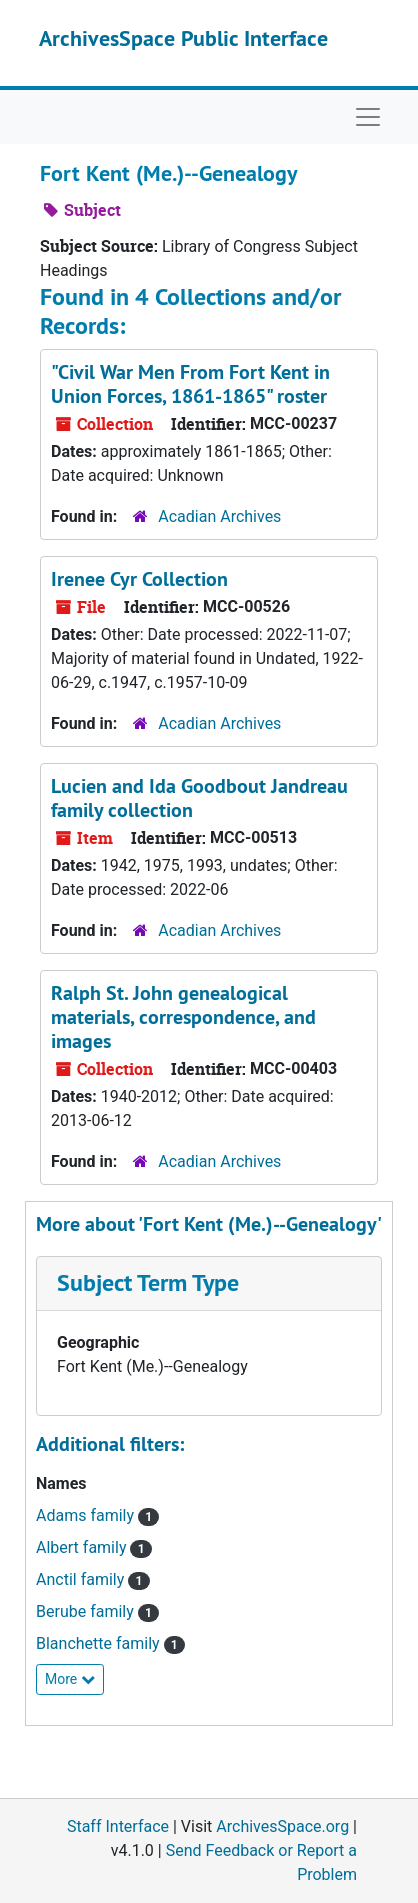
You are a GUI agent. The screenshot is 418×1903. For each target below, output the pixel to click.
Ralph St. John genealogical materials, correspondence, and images (183, 1017)
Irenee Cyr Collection (139, 579)
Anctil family (82, 1579)
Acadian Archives (219, 516)
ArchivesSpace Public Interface (183, 38)
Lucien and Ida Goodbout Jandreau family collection (199, 798)
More (70, 1679)
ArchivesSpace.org (282, 1826)
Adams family (87, 1515)
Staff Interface (118, 1826)
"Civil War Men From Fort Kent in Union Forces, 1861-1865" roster (190, 384)
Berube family (87, 1611)
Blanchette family (100, 1643)
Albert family (83, 1547)
